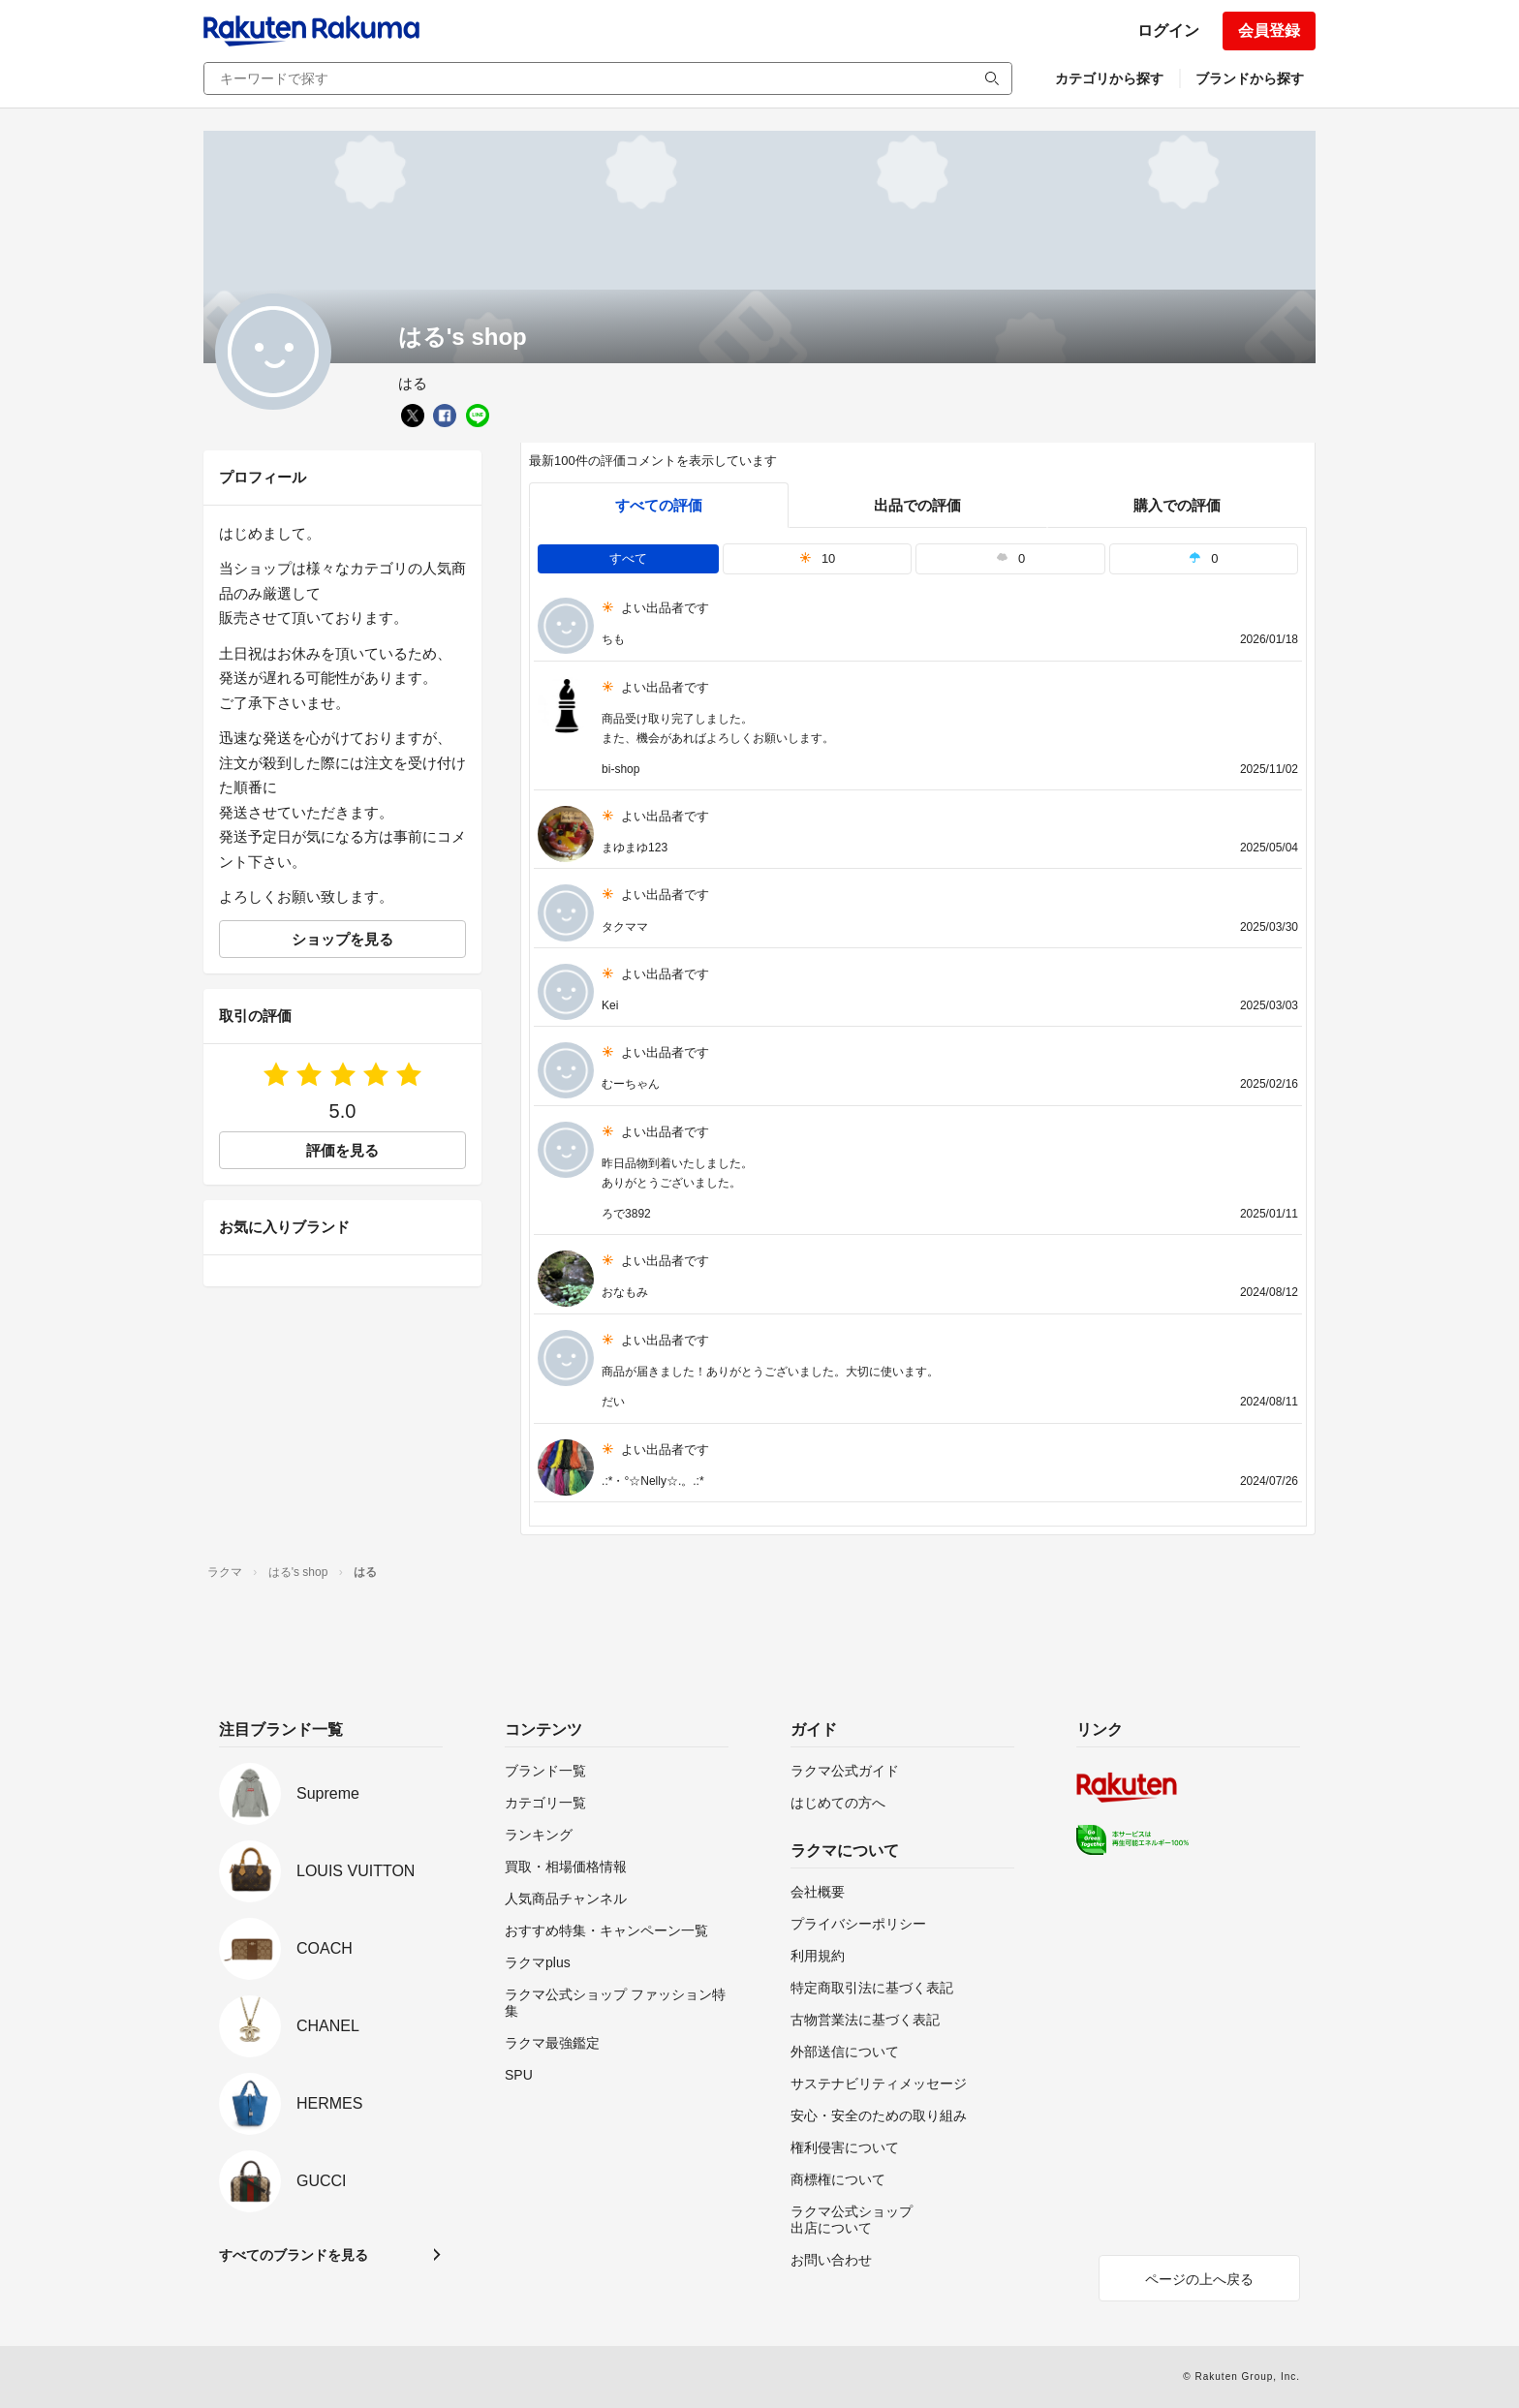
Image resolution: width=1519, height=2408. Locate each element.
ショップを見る (342, 939)
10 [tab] (817, 558)
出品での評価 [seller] (917, 505)
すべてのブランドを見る (293, 2255)
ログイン (1168, 30)
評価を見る (342, 1150)
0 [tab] (1010, 558)
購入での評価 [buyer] (1177, 505)
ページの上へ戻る (1199, 2279)
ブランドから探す (1249, 78)
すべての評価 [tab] (658, 505)
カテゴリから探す (1109, 78)
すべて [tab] (628, 558)
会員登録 (1269, 30)
